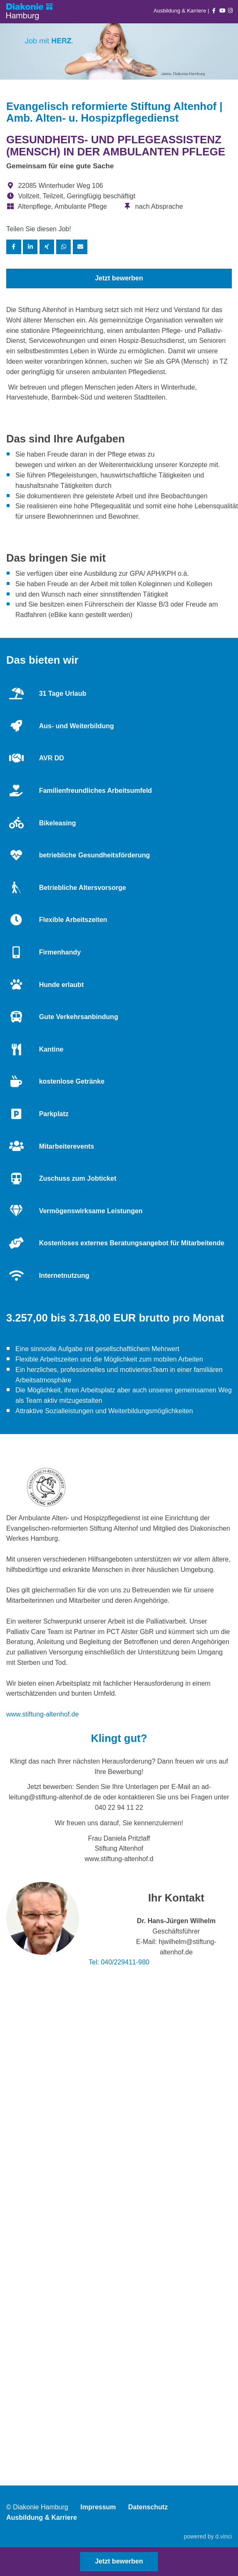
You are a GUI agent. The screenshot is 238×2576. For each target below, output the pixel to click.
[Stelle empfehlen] (80, 247)
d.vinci (224, 2536)
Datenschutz (148, 2507)
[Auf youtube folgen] (222, 10)
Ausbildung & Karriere (181, 10)
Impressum (98, 2507)
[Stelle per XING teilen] (47, 247)
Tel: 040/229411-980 (119, 1962)
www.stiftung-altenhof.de (42, 1714)
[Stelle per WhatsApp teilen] (63, 247)
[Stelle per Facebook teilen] (13, 247)
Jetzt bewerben (119, 278)
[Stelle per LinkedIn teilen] (30, 247)
